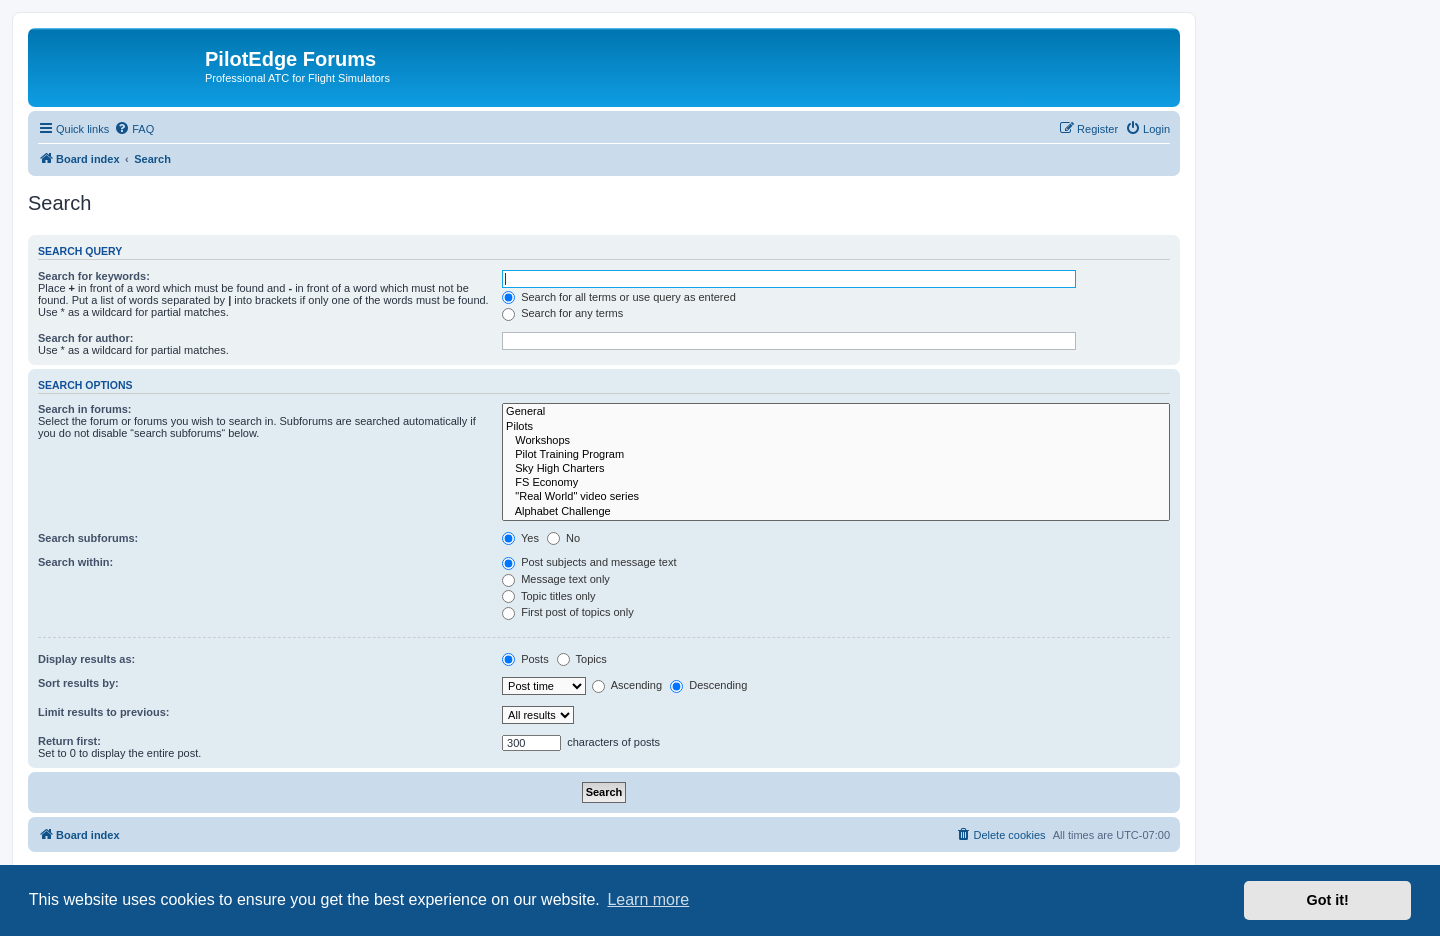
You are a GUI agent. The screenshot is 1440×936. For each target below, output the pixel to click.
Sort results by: (78, 683)
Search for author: (85, 338)
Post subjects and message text (589, 562)
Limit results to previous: (103, 712)
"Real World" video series (836, 497)
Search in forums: (85, 409)
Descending (708, 685)
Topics (582, 659)
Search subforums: (88, 538)
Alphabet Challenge (836, 512)
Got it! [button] (1328, 900)
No (563, 538)
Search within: (75, 562)
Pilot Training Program (836, 455)
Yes (520, 538)
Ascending (627, 685)
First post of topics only (568, 612)
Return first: (69, 741)
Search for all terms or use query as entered (619, 297)
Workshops (836, 441)
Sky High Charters (836, 469)
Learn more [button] (648, 899)
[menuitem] (134, 129)
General (836, 412)
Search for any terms (562, 313)
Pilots (836, 427)
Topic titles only (548, 596)
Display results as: (86, 659)
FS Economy (836, 483)
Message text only (556, 579)
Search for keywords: (94, 276)
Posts (525, 659)
